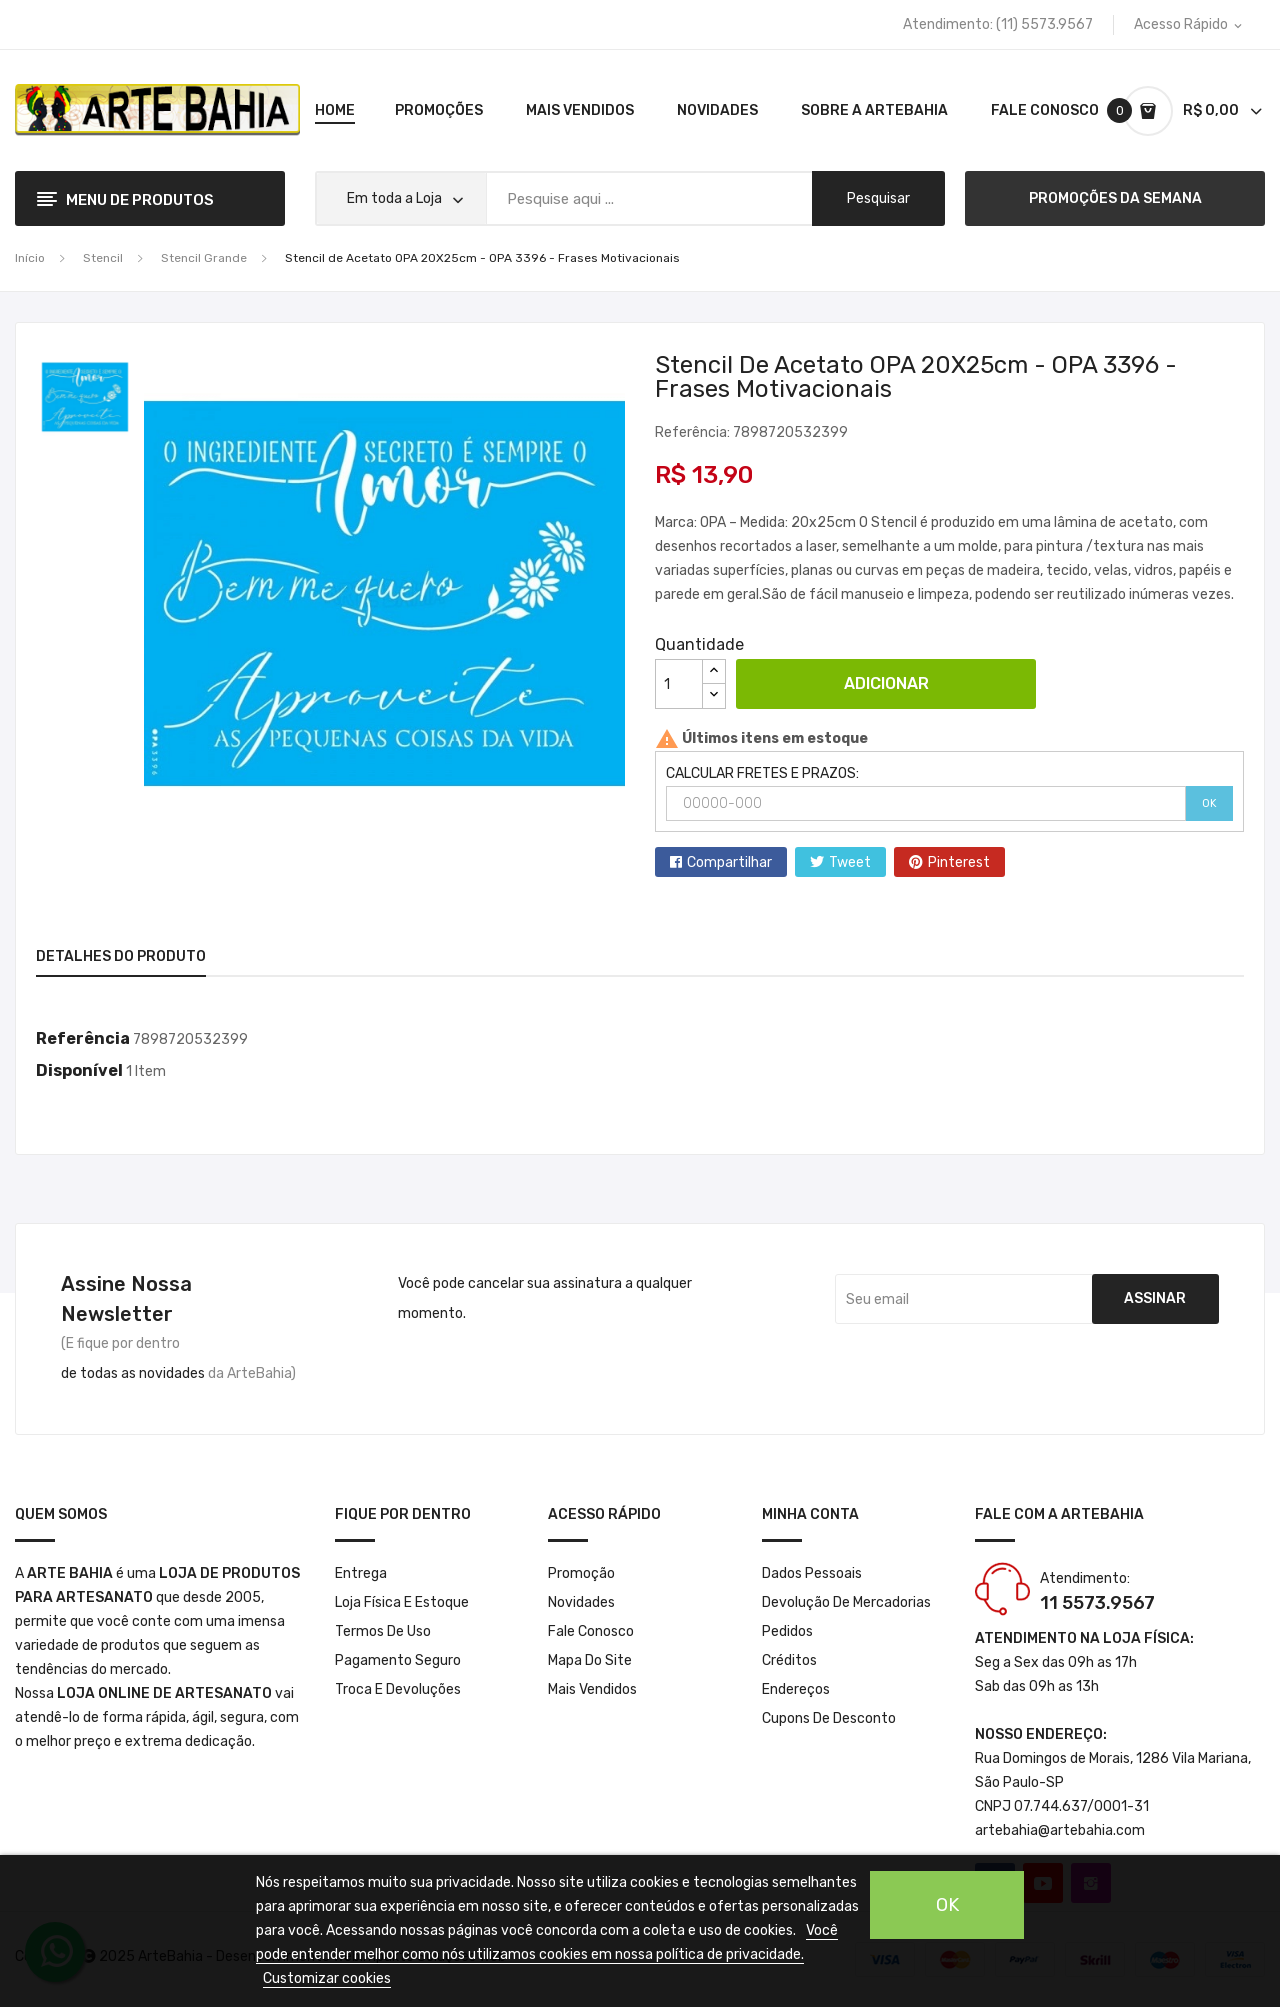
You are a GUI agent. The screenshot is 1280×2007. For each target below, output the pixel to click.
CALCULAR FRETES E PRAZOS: (762, 773)
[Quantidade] (679, 684)
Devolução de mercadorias (846, 1602)
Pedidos (787, 1631)
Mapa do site (590, 1660)
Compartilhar (729, 862)
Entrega (361, 1573)
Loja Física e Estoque (402, 1602)
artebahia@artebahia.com (1060, 1830)
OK (1209, 803)
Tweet (850, 862)
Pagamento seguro (398, 1660)
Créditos (789, 1660)
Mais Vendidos (592, 1689)
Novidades (581, 1602)
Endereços (796, 1689)
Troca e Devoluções (398, 1689)
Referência (83, 1038)
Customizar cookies (327, 1978)
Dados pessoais (812, 1573)
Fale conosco (591, 1631)
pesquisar (878, 198)
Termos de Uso (383, 1631)
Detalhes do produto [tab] (121, 956)
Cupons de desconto (829, 1718)
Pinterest (959, 862)
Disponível (79, 1070)
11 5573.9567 (1097, 1603)
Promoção (581, 1573)
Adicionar (886, 683)
